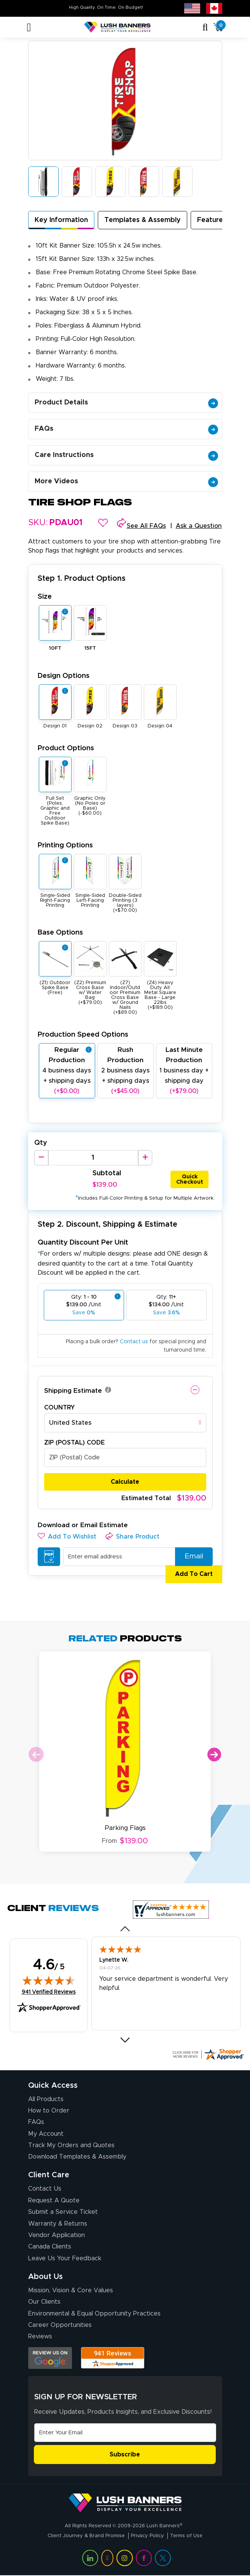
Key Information (61, 220)
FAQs (126, 428)
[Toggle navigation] (29, 27)
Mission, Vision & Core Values (70, 2290)
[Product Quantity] (93, 1157)
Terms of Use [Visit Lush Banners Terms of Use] (186, 2535)
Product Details (126, 402)
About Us (45, 2276)
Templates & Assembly (142, 220)
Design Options (63, 675)
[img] (48, 1980)
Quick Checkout (189, 1179)
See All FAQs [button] (146, 526)
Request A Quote (54, 2200)
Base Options (60, 932)
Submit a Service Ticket (63, 2212)
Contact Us (44, 2189)
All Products (46, 2099)
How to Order (48, 2111)
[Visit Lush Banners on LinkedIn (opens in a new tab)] (90, 2558)
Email (190, 1556)
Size (45, 596)
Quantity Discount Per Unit (83, 1242)
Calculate (125, 1482)
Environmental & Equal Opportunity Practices (94, 2314)
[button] (103, 523)
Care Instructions (126, 455)
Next (214, 1754)
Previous (36, 1754)
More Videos (126, 481)
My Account (46, 2134)
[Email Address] (125, 2432)
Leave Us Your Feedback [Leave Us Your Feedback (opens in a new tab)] (64, 2258)
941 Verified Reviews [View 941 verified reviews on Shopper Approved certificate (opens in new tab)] (49, 1991)
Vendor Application (56, 2235)
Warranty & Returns (57, 2224)
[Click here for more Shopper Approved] (207, 2054)
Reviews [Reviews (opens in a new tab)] (40, 2336)
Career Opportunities (60, 2325)
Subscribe (125, 2454)
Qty (40, 1142)
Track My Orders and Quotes (71, 2145)
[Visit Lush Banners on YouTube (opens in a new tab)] (107, 2558)
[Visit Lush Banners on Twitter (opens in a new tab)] (163, 2558)
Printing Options (65, 845)
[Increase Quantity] (145, 1157)
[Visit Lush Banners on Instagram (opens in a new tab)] (124, 2558)
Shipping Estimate (73, 1390)
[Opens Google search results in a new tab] (50, 2358)
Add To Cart (190, 1574)
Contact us (134, 1341)
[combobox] (125, 1422)
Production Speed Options (83, 1034)
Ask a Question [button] (199, 526)
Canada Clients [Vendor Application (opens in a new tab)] (49, 2247)
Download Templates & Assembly (77, 2157)
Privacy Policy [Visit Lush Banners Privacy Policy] (147, 2535)
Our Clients (44, 2302)
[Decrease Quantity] (41, 1157)
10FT (55, 648)
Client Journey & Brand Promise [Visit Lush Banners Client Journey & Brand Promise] (86, 2535)
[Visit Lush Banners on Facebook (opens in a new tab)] (144, 2558)
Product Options (66, 748)
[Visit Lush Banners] (125, 2502)
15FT (90, 648)
